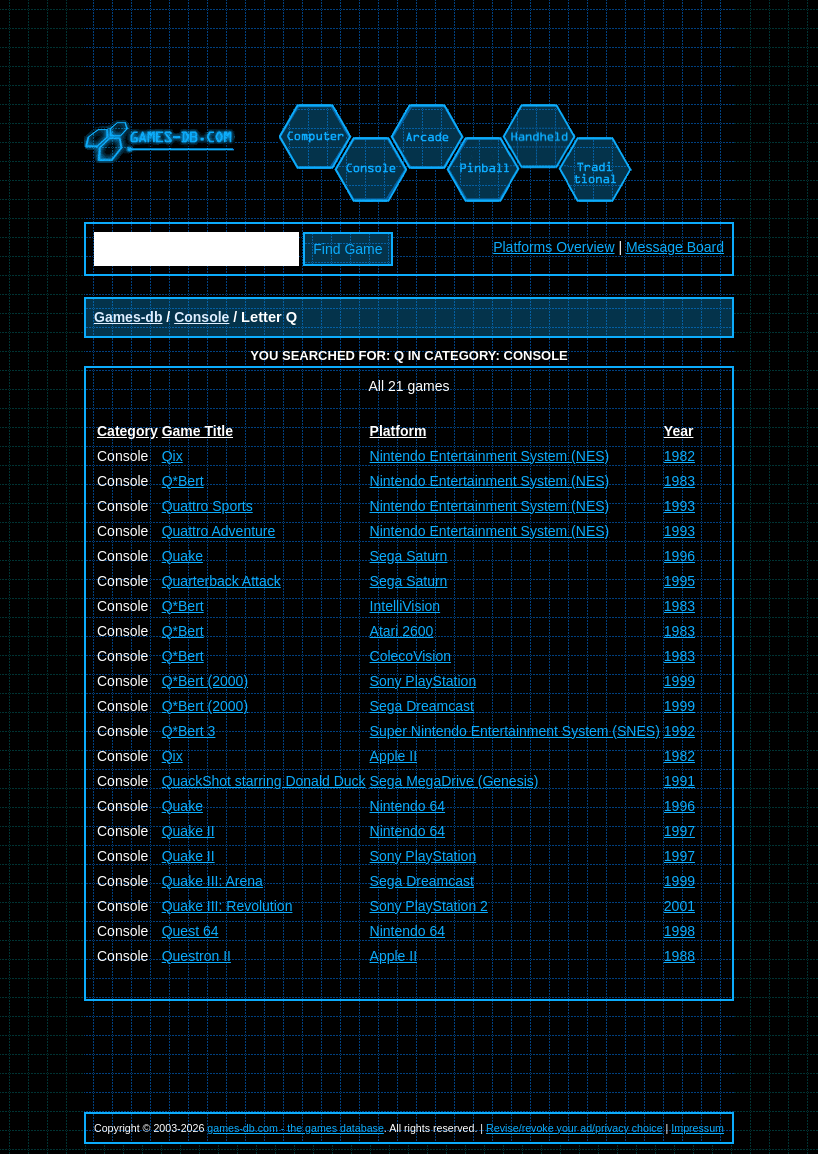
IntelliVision (405, 606)
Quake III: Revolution (227, 906)
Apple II (393, 756)
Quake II (188, 831)
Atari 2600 (402, 631)
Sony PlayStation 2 (429, 906)
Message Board (675, 247)
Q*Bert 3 (189, 731)
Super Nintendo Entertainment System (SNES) (515, 731)
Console (201, 317)
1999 (679, 681)
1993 (679, 506)
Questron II (196, 956)
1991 (679, 781)
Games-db (128, 317)
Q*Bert (183, 481)
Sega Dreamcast (422, 706)
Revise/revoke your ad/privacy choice (574, 1128)
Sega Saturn (409, 556)
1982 (679, 456)
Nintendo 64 (408, 806)
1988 (679, 956)
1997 (679, 831)
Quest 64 (190, 931)
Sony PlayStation (423, 681)
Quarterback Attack (221, 581)
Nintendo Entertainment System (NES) (490, 456)
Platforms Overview (553, 247)
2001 (679, 906)
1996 (679, 556)
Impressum (697, 1128)
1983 (679, 481)
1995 (679, 581)
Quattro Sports (207, 506)
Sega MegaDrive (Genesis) (454, 781)
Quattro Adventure (219, 531)
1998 (679, 931)
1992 (679, 731)
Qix (172, 456)
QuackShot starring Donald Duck (264, 781)
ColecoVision (410, 656)
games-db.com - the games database (295, 1128)
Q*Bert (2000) (205, 681)
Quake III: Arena (212, 881)
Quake (182, 556)
